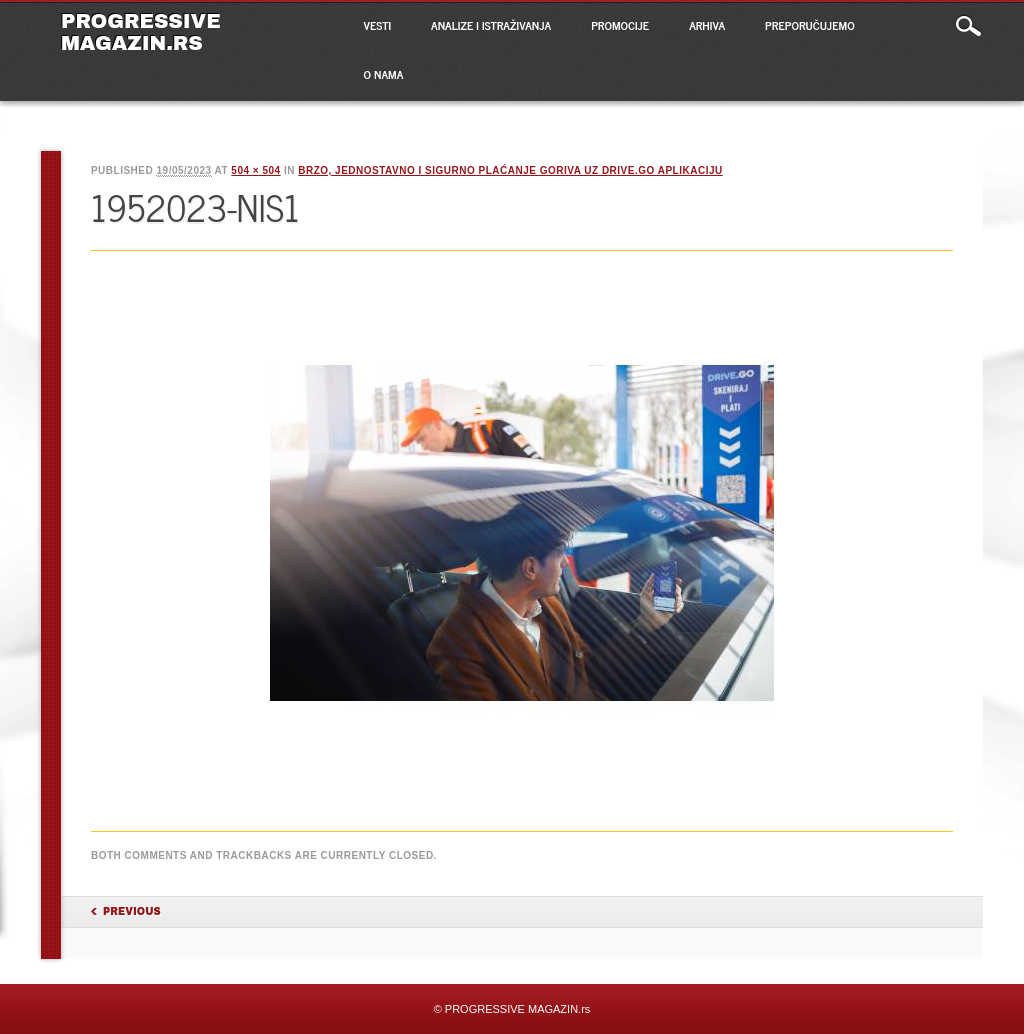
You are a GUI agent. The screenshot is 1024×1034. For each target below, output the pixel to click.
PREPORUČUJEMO (810, 25)
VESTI (377, 25)
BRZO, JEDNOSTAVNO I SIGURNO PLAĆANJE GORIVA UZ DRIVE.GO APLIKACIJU (510, 170)
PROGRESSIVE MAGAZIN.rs (141, 32)
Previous (132, 911)
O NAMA (384, 74)
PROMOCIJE (620, 25)
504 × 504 (255, 170)
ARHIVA (707, 25)
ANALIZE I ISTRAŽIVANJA (491, 25)
